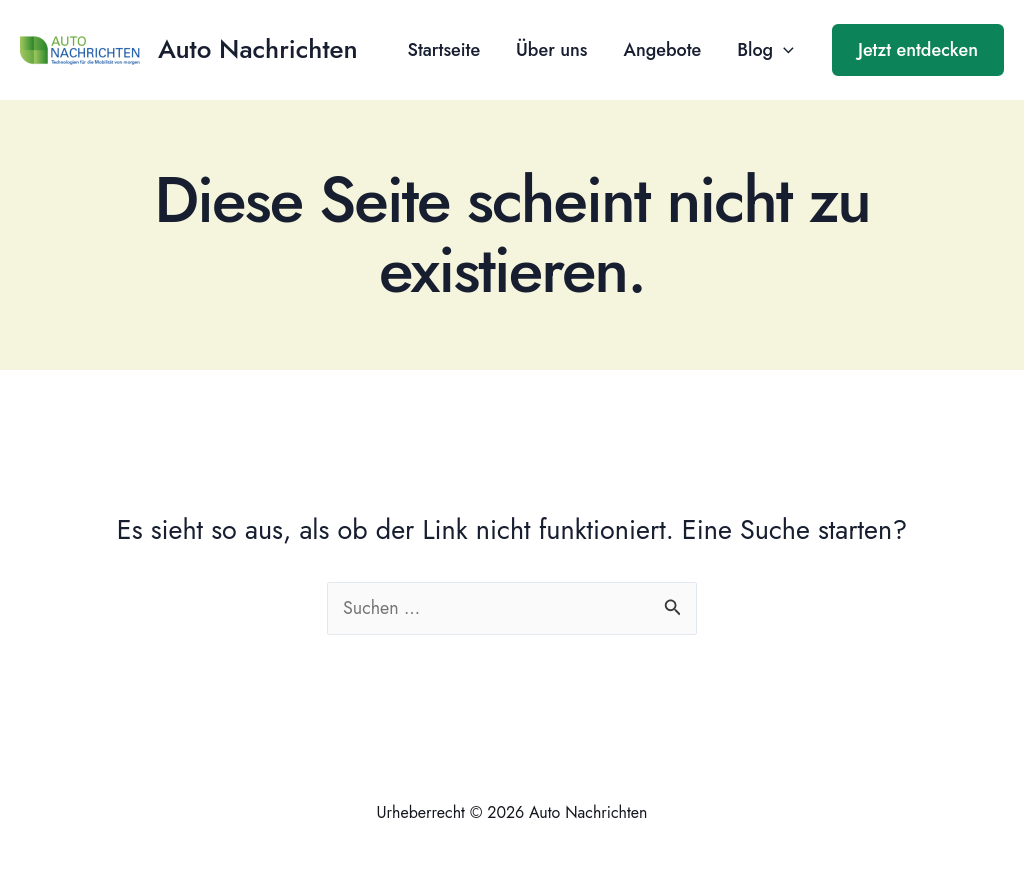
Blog (765, 50)
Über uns (551, 50)
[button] (918, 50)
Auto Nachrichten (258, 49)
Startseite (443, 50)
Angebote (662, 50)
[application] (783, 50)
